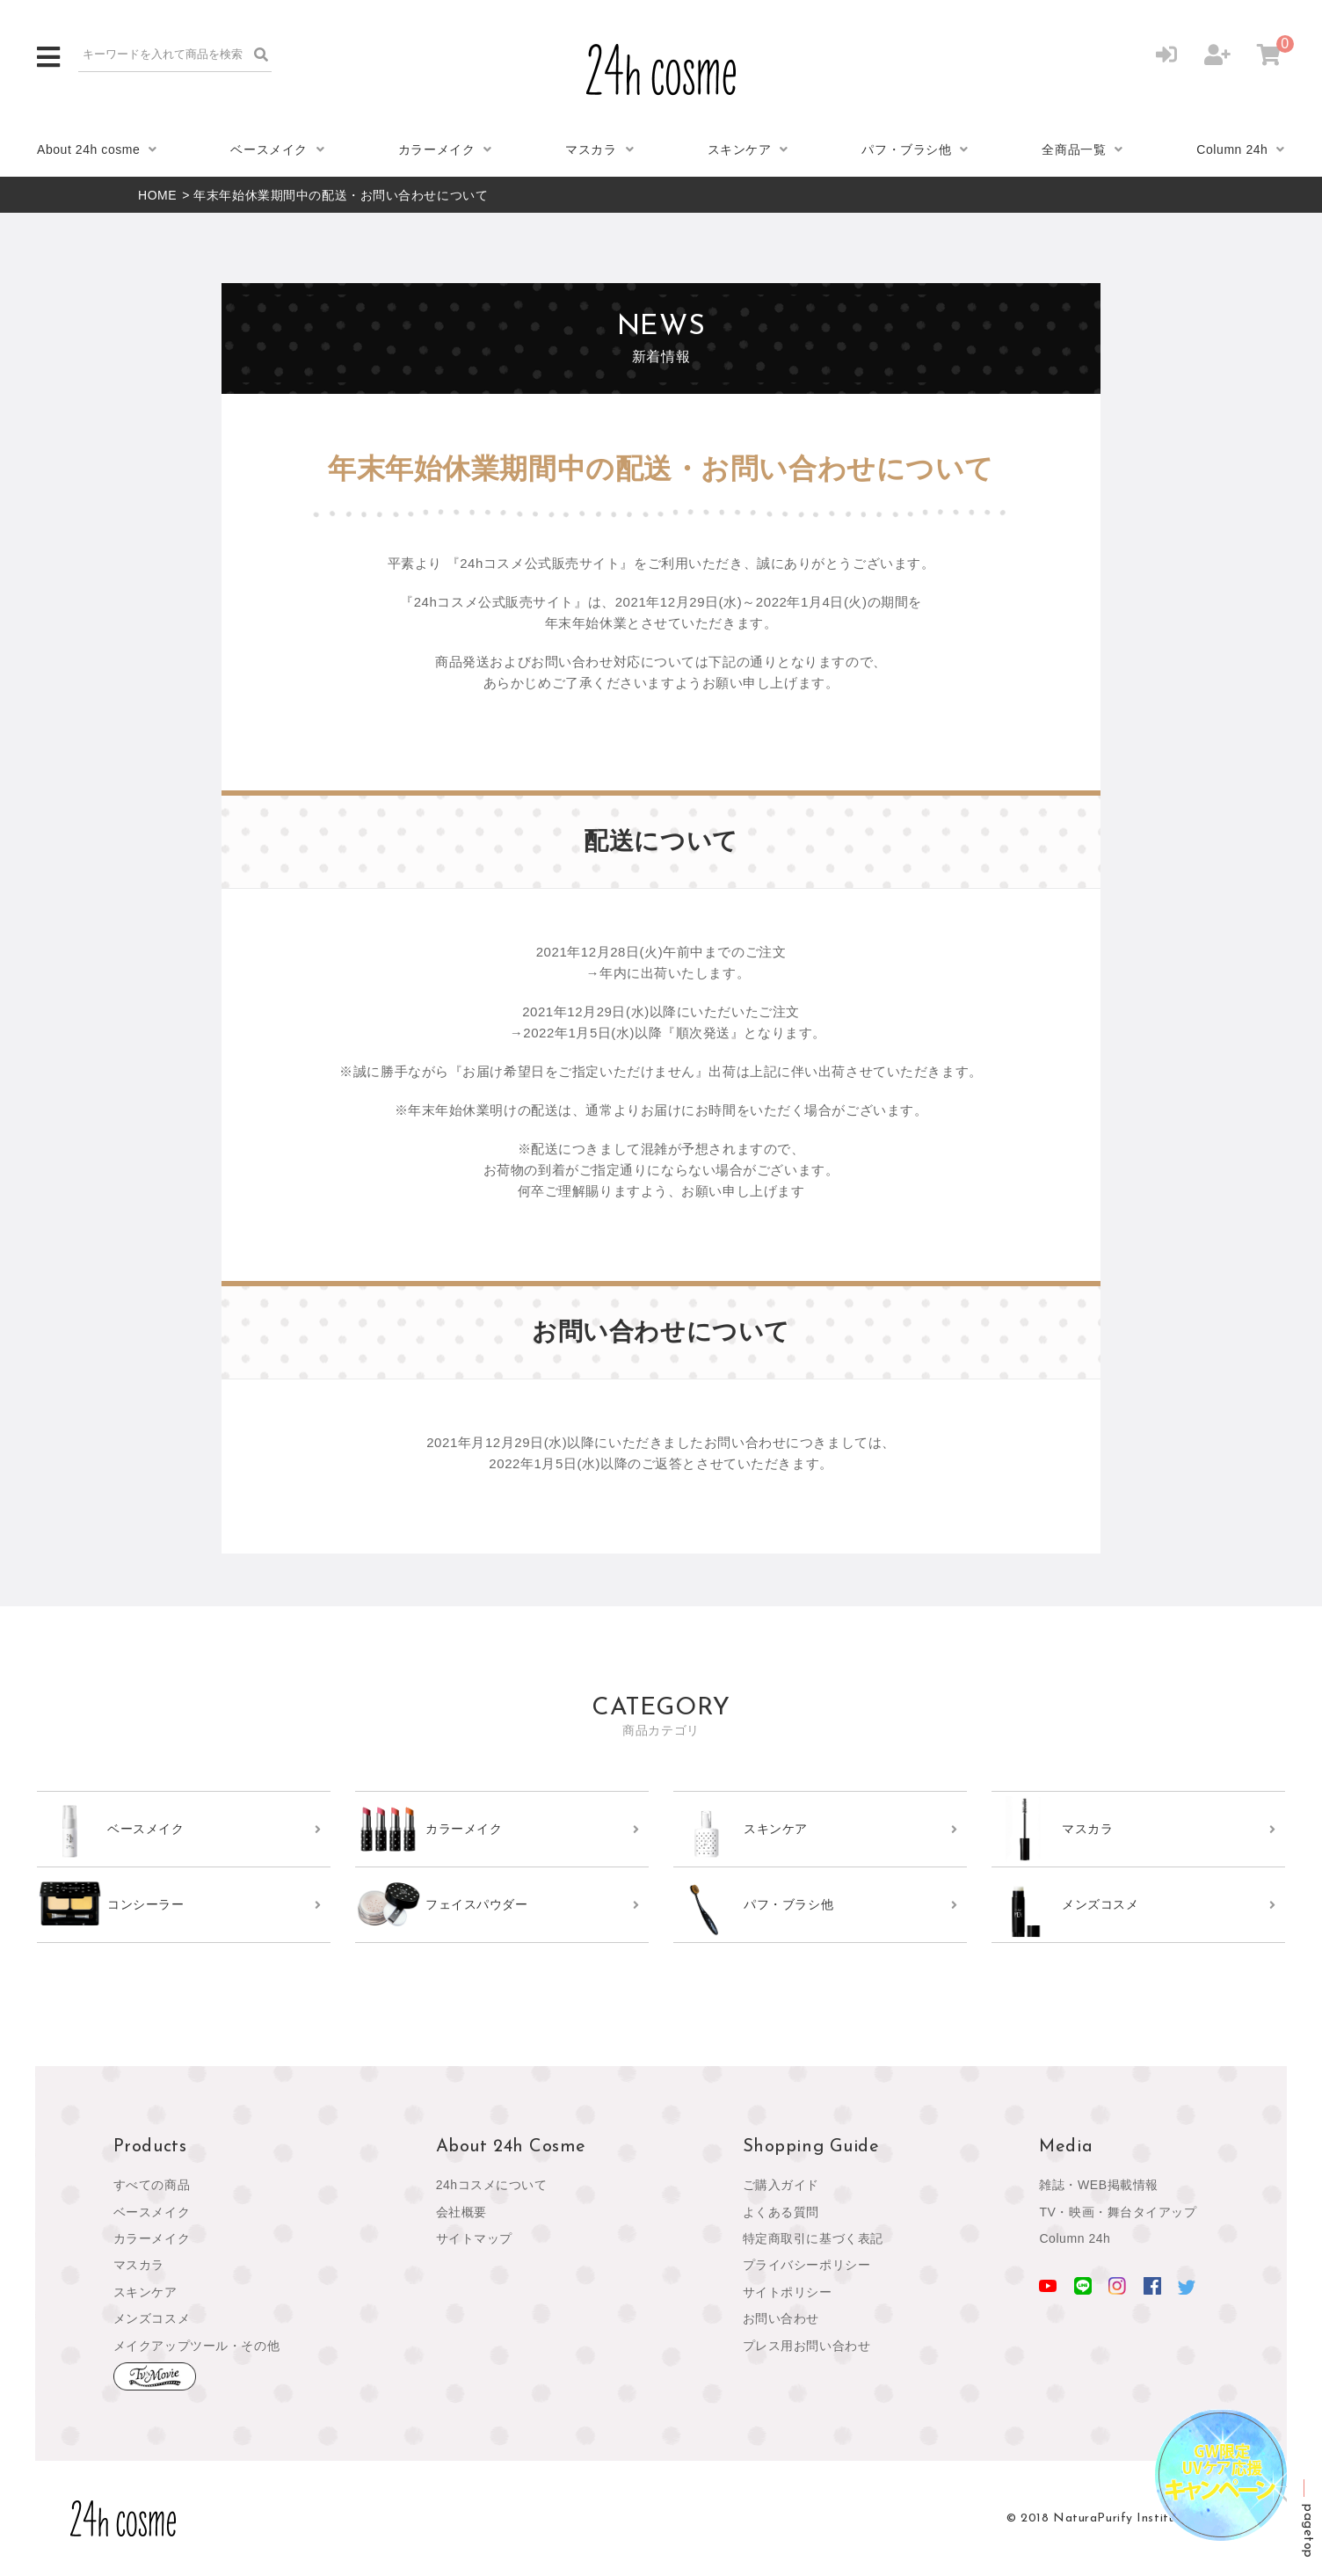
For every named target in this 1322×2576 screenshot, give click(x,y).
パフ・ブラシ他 (906, 149)
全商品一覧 (1074, 149)
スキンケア (740, 149)
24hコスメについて (492, 2185)
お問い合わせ (781, 2318)
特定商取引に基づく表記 (813, 2238)
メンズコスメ (151, 2318)
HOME (157, 195)
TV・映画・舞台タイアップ (1117, 2212)
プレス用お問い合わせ (807, 2346)
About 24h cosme (88, 149)
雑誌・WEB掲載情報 (1099, 2185)
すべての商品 (151, 2185)
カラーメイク (436, 149)
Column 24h (1232, 149)
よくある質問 (781, 2212)
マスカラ (590, 149)
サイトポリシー (787, 2292)
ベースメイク (268, 149)
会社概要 (461, 2212)
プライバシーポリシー (807, 2265)
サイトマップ (474, 2238)
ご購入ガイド (781, 2185)
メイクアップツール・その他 (196, 2346)
